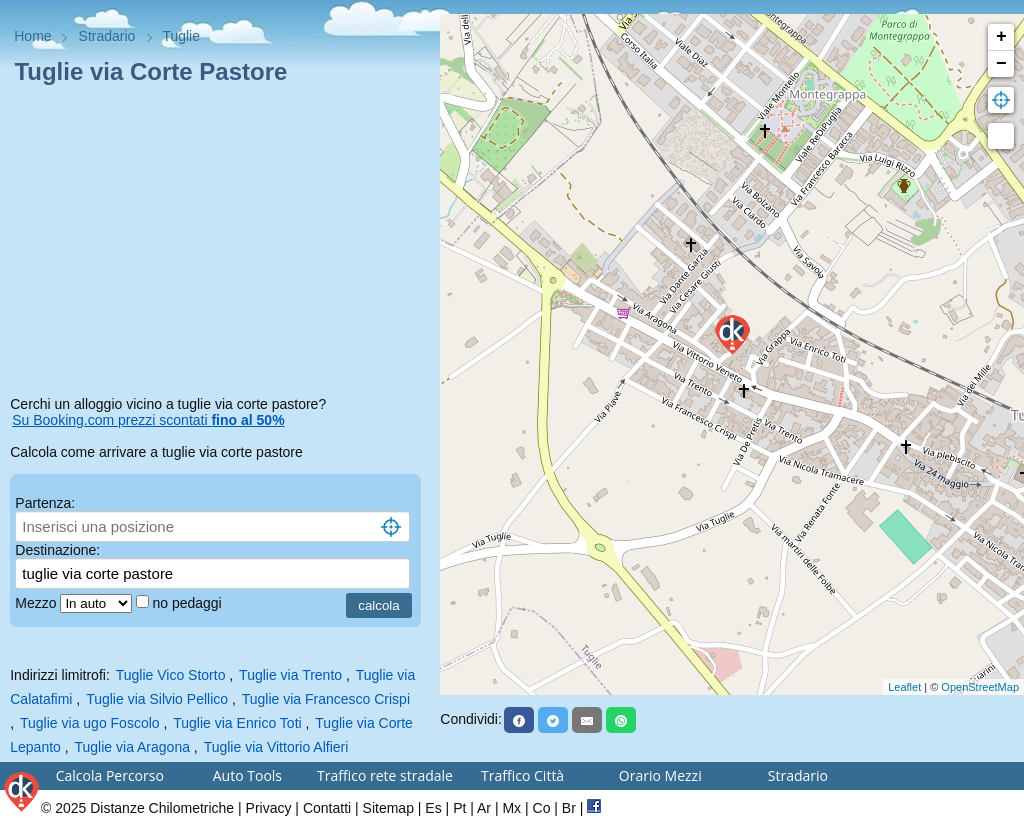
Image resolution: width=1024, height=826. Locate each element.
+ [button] (1001, 37)
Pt (459, 808)
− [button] (1001, 64)
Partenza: (45, 503)
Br (569, 808)
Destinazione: (57, 550)
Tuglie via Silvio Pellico (157, 699)
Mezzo (37, 603)
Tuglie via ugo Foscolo (90, 723)
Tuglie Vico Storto (171, 675)
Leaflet (904, 687)
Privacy (269, 808)
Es (433, 808)
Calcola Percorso (110, 775)
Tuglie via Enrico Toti (237, 723)
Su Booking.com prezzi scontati (148, 420)
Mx (511, 808)
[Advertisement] (220, 244)
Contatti (327, 808)
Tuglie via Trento (290, 675)
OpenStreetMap (980, 687)
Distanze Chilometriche (162, 808)
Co (542, 808)
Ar (484, 808)
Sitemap (388, 808)
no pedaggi (188, 603)
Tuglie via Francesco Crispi (326, 699)
